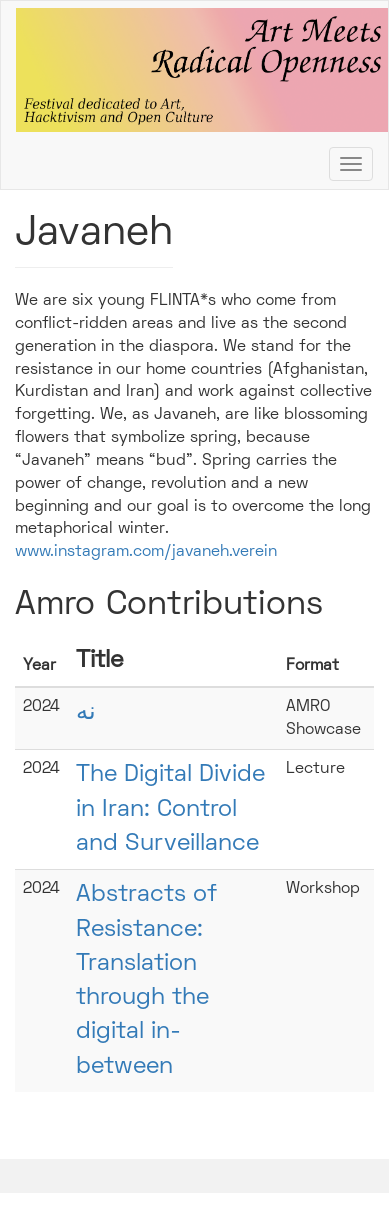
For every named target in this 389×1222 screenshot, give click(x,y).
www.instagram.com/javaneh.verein (146, 552)
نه (86, 713)
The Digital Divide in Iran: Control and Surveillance (170, 809)
